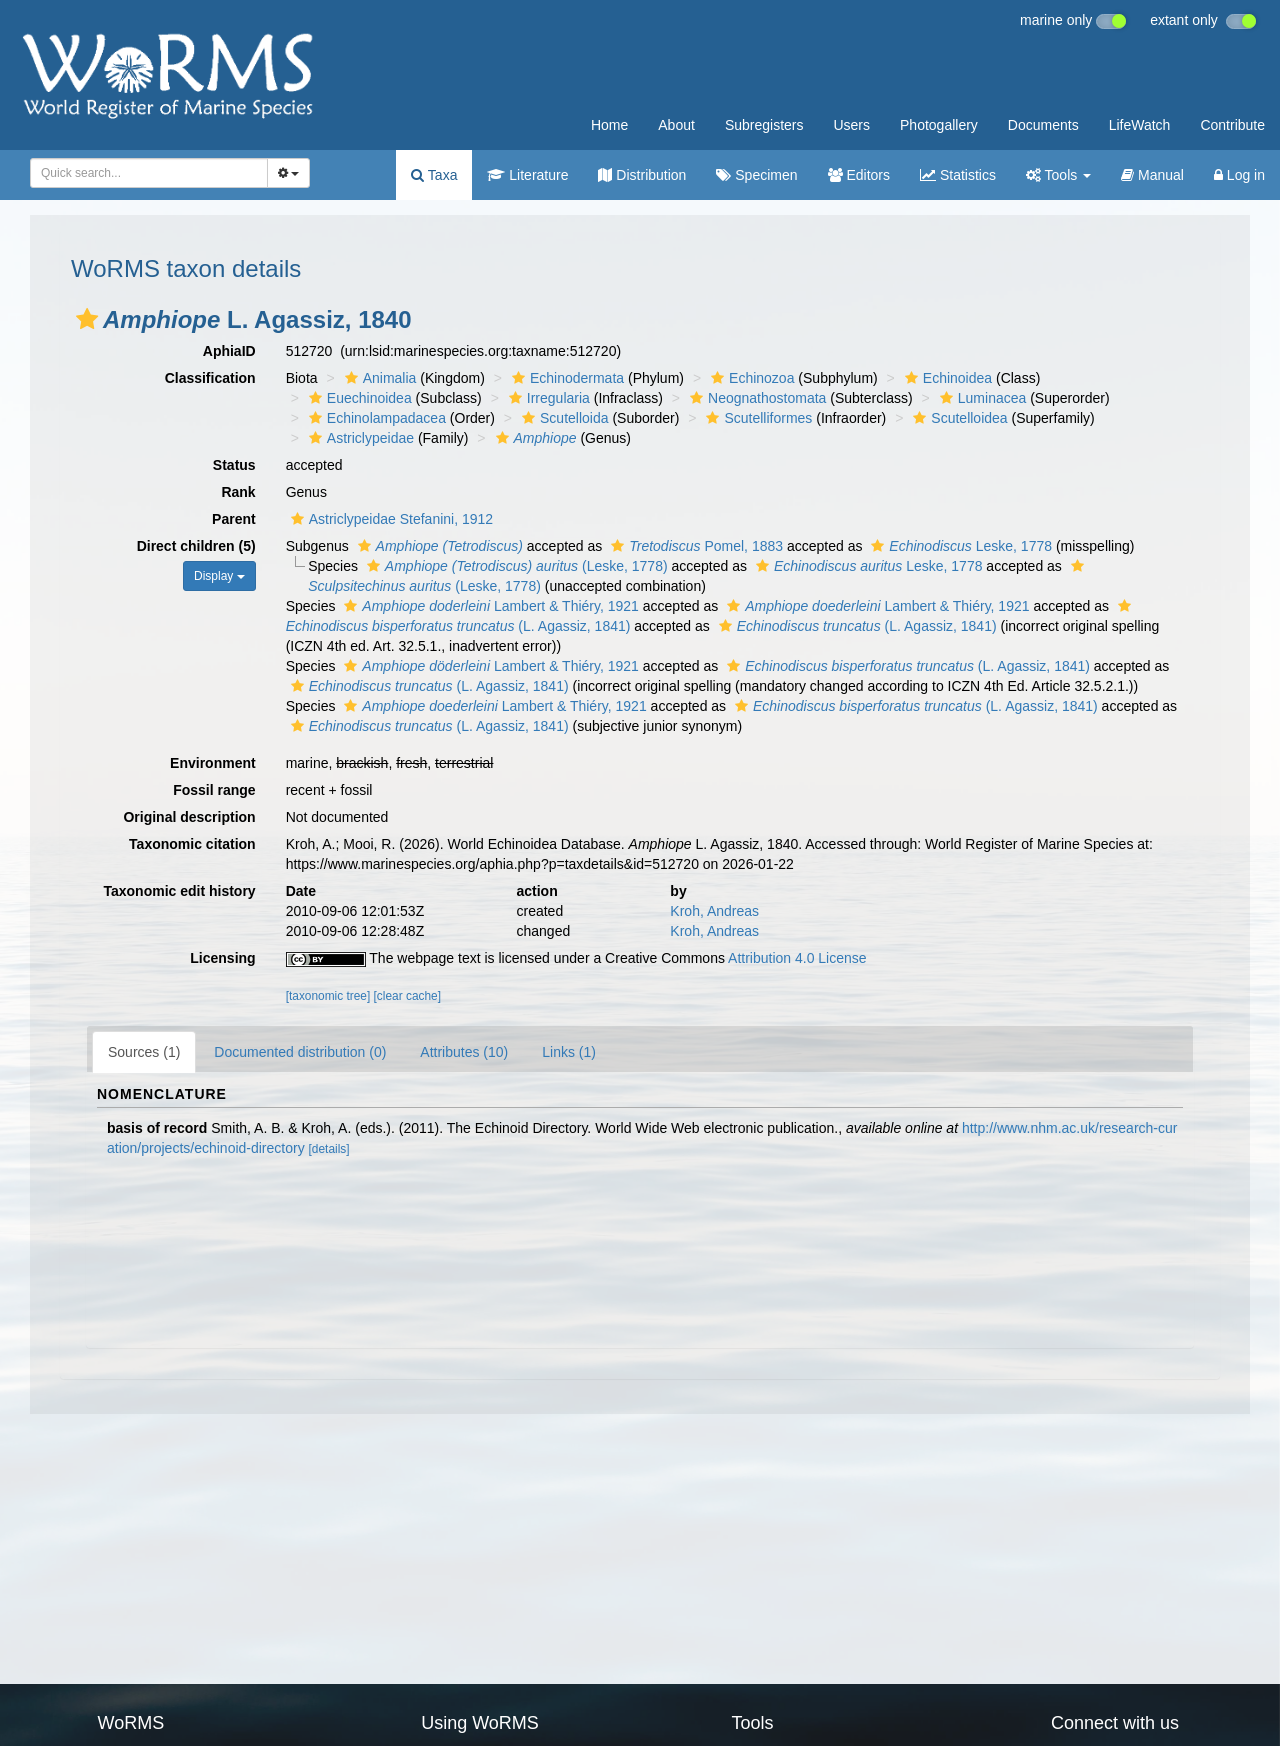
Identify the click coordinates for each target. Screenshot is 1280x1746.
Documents (1043, 125)
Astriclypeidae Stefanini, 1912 (389, 519)
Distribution (642, 175)
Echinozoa (750, 378)
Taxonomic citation (192, 844)
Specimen (756, 175)
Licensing (222, 958)
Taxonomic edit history (179, 891)
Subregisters (764, 125)
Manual (1152, 175)
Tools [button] (1058, 175)
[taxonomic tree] (328, 996)
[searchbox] (143, 173)
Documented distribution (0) (300, 1052)
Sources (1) (144, 1052)
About (676, 125)
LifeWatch (1140, 125)
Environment (213, 763)
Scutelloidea (957, 418)
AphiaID (229, 351)
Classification (210, 378)
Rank (238, 492)
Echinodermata (565, 378)
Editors (859, 175)
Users (851, 125)
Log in (1239, 175)
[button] (87, 319)
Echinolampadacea (375, 418)
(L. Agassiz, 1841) (855, 626)
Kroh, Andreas (714, 911)
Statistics (958, 175)
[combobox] (149, 173)
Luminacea (981, 398)
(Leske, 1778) (515, 566)
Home (609, 125)
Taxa (434, 175)
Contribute (1232, 125)
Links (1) (569, 1052)
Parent (234, 519)
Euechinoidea (358, 398)
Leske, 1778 (959, 546)
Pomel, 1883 (694, 546)
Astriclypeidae (359, 438)
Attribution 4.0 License (797, 958)
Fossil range (214, 790)
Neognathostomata (755, 398)
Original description (189, 817)
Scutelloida (563, 418)
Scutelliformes (756, 418)
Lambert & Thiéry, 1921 (489, 606)
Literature (527, 175)
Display (219, 576)
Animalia (378, 378)
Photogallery (939, 125)
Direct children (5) (196, 546)
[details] (329, 1149)
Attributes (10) (464, 1052)
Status (234, 465)
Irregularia (547, 398)
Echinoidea (946, 378)
